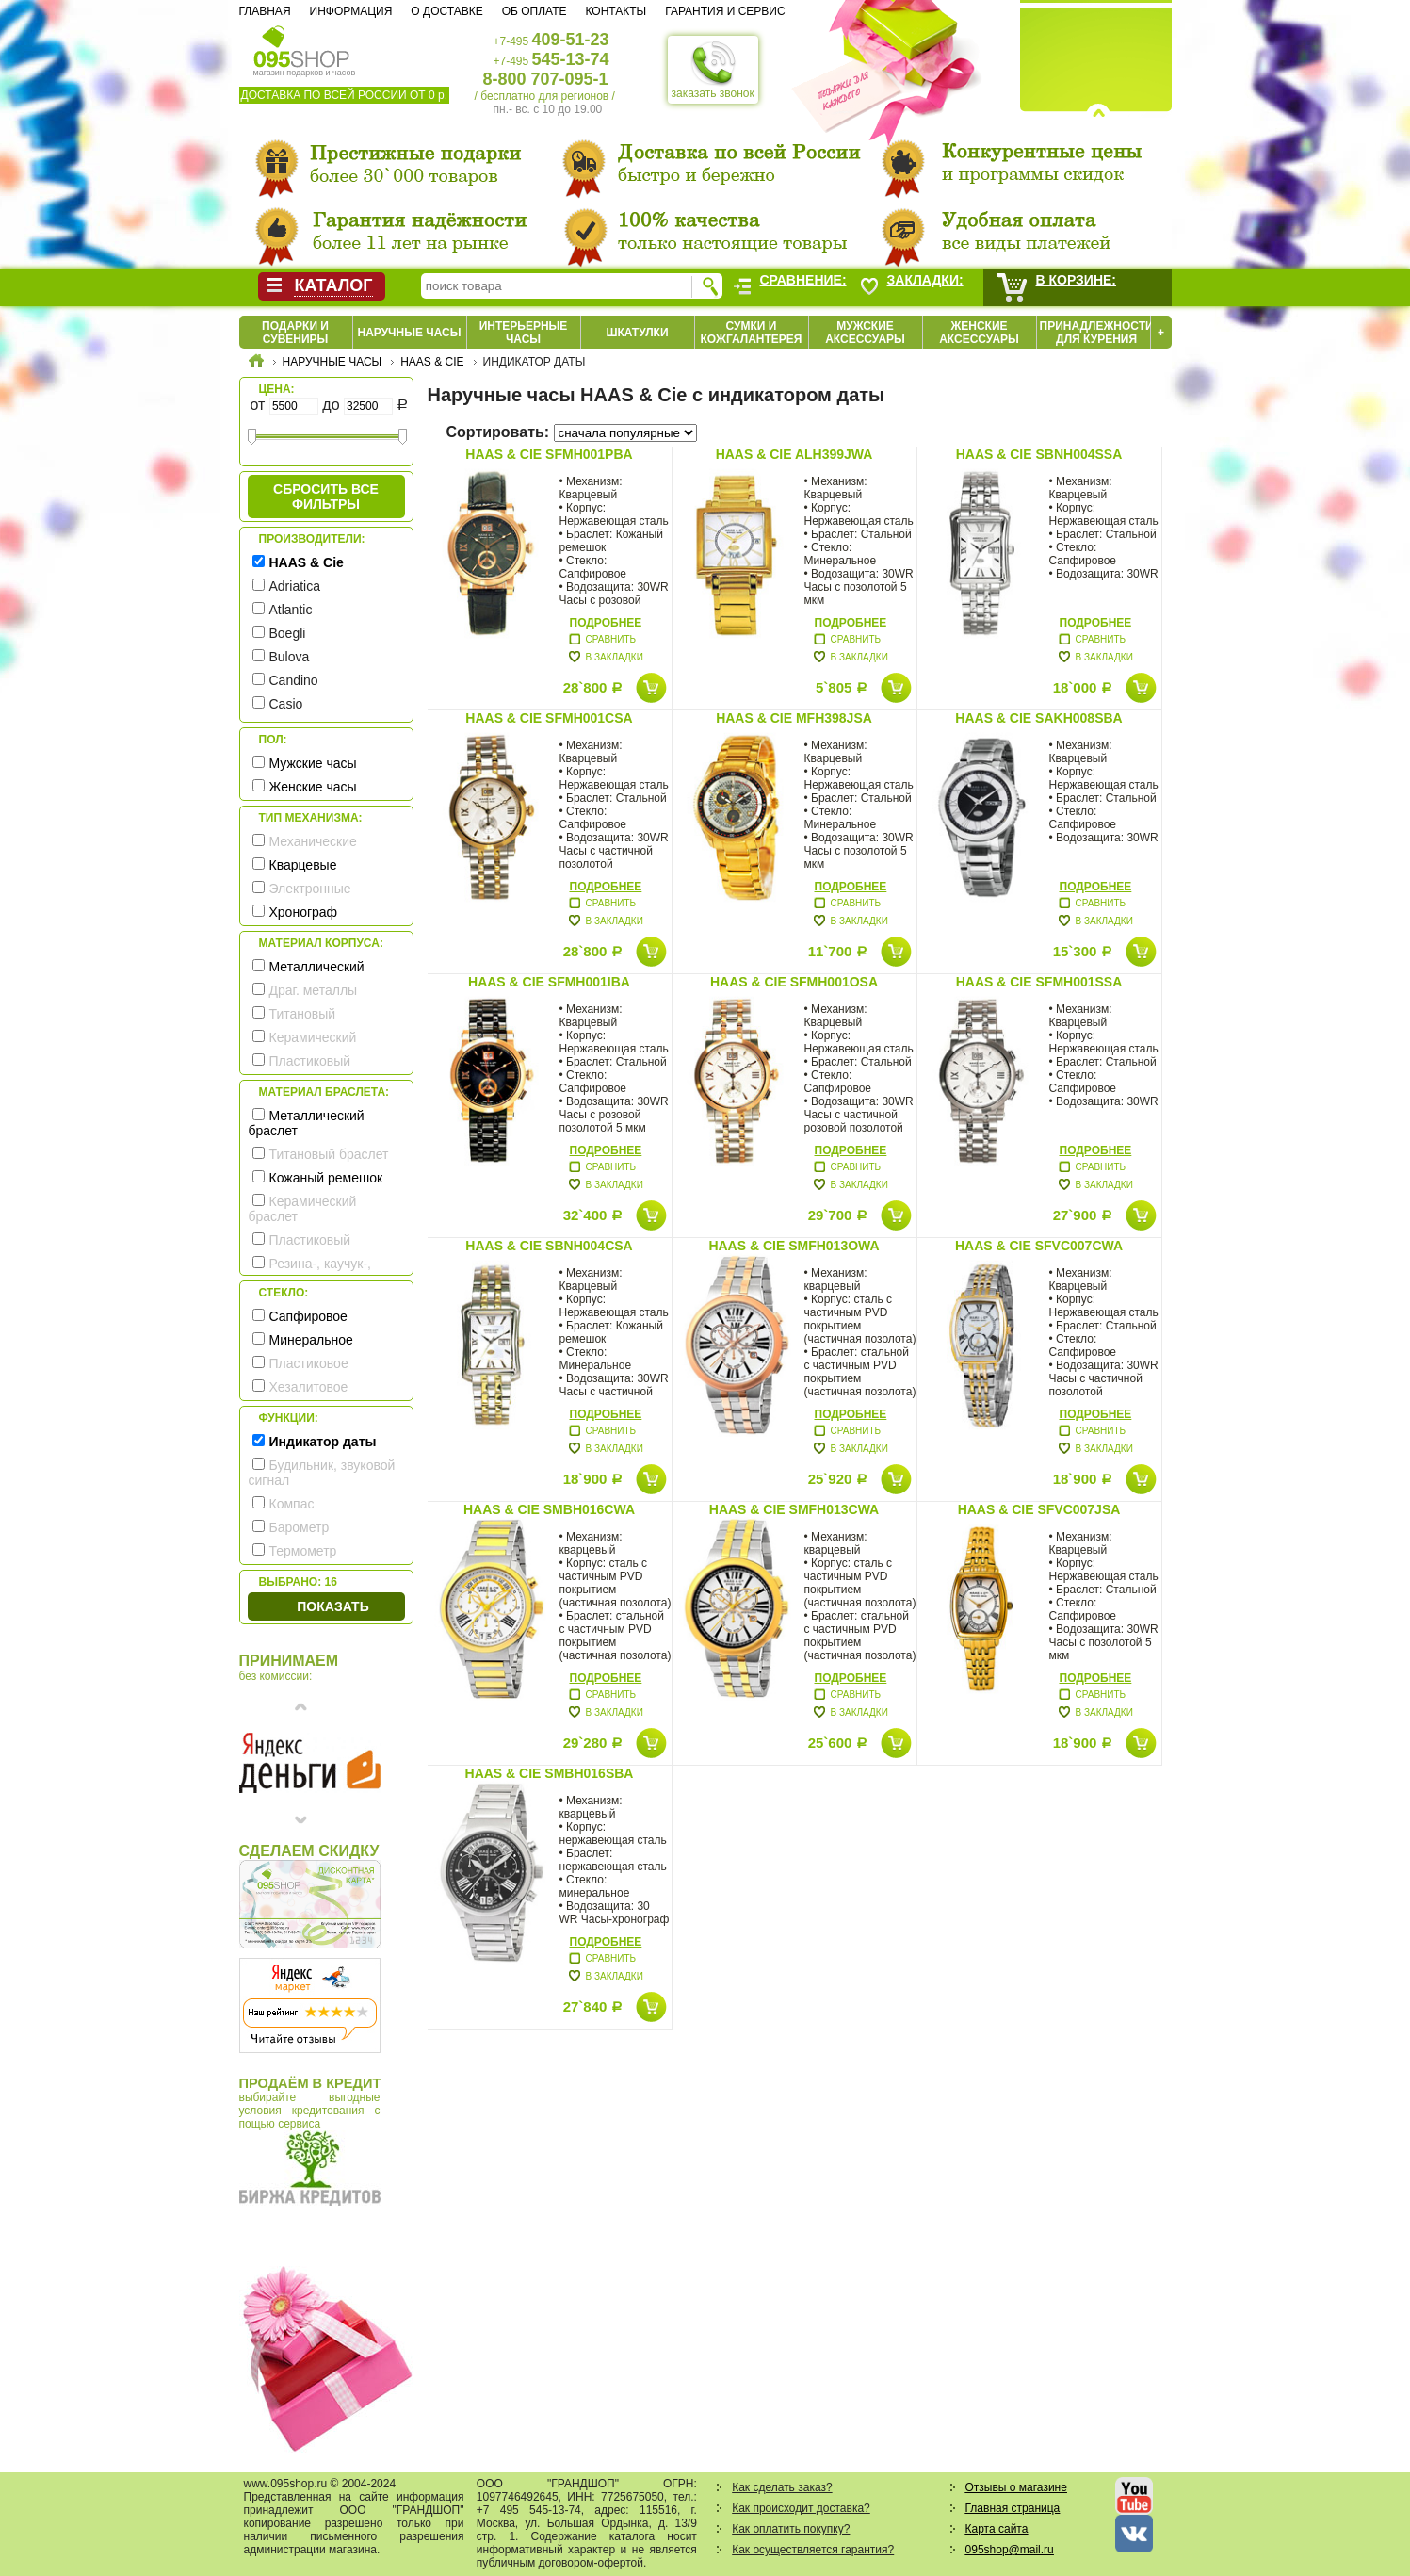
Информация (351, 11)
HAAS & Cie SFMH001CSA (548, 718)
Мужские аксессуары (865, 332)
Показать (332, 1606)
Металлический (317, 966)
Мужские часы (313, 763)
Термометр (303, 1550)
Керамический (313, 1037)
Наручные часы (409, 332)
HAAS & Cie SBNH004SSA (1039, 454)
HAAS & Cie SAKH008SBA (1038, 718)
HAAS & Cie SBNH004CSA (548, 1245)
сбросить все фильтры (326, 496)
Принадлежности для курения (1097, 332)
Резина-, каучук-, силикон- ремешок (310, 1271)
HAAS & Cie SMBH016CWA (549, 1509)
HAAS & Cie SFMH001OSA (794, 981)
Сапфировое (308, 1316)
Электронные (310, 888)
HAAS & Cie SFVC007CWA (1039, 1245)
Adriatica (294, 586)
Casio (286, 703)
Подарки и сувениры (295, 332)
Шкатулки (637, 332)
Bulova (289, 656)
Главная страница (1013, 2508)
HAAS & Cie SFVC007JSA (1039, 1509)
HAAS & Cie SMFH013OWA (793, 1245)
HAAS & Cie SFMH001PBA (548, 454)
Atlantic (291, 609)
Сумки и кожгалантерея (751, 332)
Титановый (302, 1013)
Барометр (299, 1527)
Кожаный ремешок (326, 1177)
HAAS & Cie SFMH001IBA (549, 981)
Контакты (615, 11)
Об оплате (534, 11)
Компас (292, 1503)
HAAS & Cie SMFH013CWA (794, 1509)
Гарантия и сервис (725, 11)
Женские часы (313, 786)
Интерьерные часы (523, 332)
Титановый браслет (329, 1154)
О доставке (446, 11)
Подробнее (606, 622)
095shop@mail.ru (1009, 2549)
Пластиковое (308, 1363)
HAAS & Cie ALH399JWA (794, 454)
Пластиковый (310, 1060)
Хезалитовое (308, 1386)
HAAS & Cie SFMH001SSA (1039, 981)
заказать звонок (713, 70)
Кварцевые (303, 864)
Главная (265, 11)
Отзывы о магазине (1016, 2487)
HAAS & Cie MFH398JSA (794, 718)
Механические (313, 841)
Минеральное (311, 1339)
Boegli (287, 633)
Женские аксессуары (979, 332)
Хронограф (303, 912)
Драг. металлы (313, 990)
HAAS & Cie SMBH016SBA (549, 1773)
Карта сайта (997, 2528)
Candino (293, 680)
